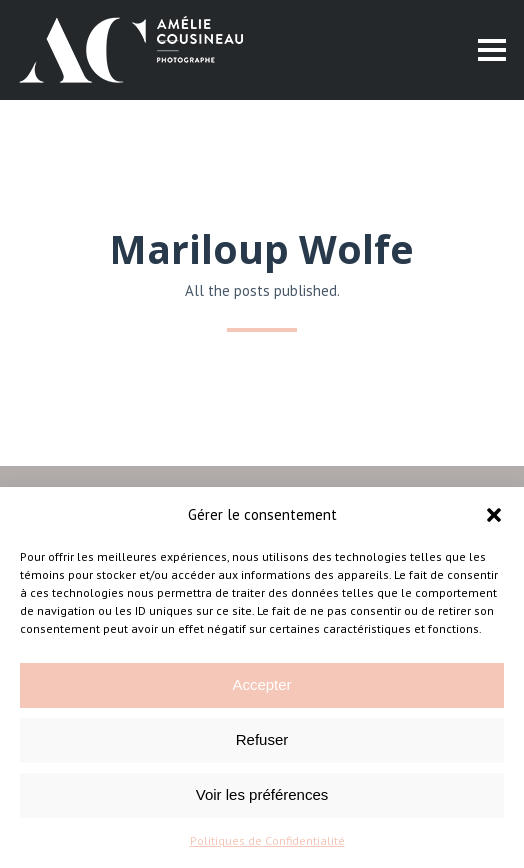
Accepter (261, 684)
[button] (494, 515)
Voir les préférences (262, 794)
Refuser (262, 739)
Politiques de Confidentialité (267, 840)
